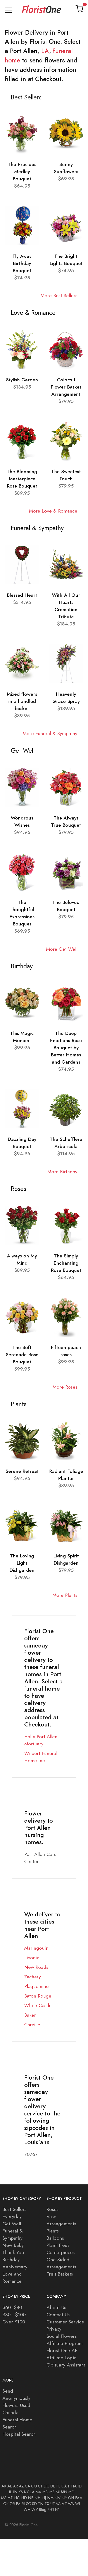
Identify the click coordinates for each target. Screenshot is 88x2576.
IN (15, 2492)
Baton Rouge (37, 1996)
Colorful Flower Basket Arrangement (66, 386)
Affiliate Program (65, 2343)
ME (52, 2492)
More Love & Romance (53, 511)
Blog (42, 2509)
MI (58, 2492)
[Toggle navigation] (8, 9)
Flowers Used (16, 2405)
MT (10, 2498)
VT (64, 2503)
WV (27, 2509)
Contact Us (58, 2314)
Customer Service (65, 2321)
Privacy (54, 2329)
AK (4, 2486)
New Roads (36, 1967)
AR (15, 2486)
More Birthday (62, 1171)
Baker (30, 2015)
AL (9, 2486)
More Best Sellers (59, 295)
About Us (56, 2307)
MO (71, 2492)
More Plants (64, 1595)
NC (17, 2498)
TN (40, 2503)
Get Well (11, 2223)
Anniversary (14, 2266)
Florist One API (63, 2350)
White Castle (38, 2005)
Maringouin (36, 1948)
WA (71, 2503)
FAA (78, 2498)
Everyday (12, 2216)
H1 (57, 2509)
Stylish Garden (22, 379)
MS (3, 2498)
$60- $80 (12, 2307)
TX (47, 2503)
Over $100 (13, 2321)
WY (34, 2509)
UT (52, 2503)
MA (38, 2492)
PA (18, 2503)
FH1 (50, 2509)
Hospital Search (19, 2434)
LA (45, 51)
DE (52, 2486)
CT (40, 2486)
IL (10, 2492)
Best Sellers (14, 2209)
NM (50, 2498)
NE (30, 2498)
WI (77, 2503)
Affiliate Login (62, 2357)
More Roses (65, 1387)
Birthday (11, 2259)
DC (46, 2486)
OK (6, 2503)
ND (24, 2498)
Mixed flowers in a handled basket (22, 701)
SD (34, 2503)
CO (34, 2486)
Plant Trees (58, 2245)
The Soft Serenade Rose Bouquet (22, 1354)
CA (27, 2486)
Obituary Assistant (66, 2364)
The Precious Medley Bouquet (22, 171)
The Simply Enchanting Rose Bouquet (66, 1263)
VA (58, 2503)
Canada (10, 2412)
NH (38, 2498)
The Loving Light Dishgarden (22, 1563)
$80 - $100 (14, 2314)
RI (23, 2503)
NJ (44, 2498)
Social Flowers (62, 2336)
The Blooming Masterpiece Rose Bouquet (22, 478)
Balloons (55, 2238)
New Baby (13, 2245)
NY (64, 2498)
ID (80, 2486)
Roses (53, 2209)
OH (71, 2498)
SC (28, 2503)
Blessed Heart (22, 595)
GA (64, 2486)
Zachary (32, 1976)
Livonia (31, 1957)
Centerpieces (61, 2252)
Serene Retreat (22, 1471)
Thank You (13, 2252)
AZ (21, 2486)
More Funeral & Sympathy (50, 733)
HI (70, 2486)
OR (12, 2503)
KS (21, 2492)
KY (26, 2492)
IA (75, 2486)
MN (64, 2492)
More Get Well (61, 949)
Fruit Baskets (60, 2274)
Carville (32, 2024)
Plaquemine (36, 1986)
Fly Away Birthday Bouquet (21, 263)
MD (45, 2492)
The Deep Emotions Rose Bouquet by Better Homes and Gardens (66, 1047)
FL (58, 2486)
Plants (53, 2230)
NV (57, 2498)
